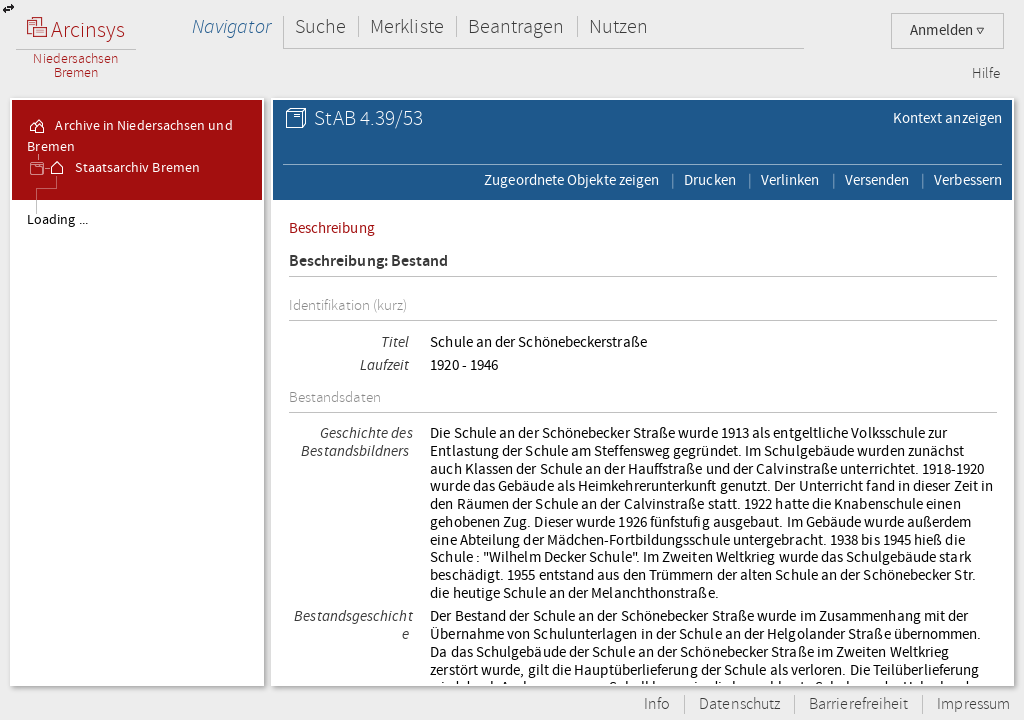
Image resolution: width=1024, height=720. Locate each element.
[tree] (137, 442)
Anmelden (947, 30)
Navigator (231, 26)
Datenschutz (739, 704)
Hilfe (986, 74)
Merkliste (407, 26)
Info (657, 704)
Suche (320, 26)
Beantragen (516, 26)
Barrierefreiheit (858, 704)
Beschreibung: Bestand (369, 261)
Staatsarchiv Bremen (123, 168)
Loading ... (57, 220)
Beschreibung (332, 228)
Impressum (973, 704)
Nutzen (618, 26)
